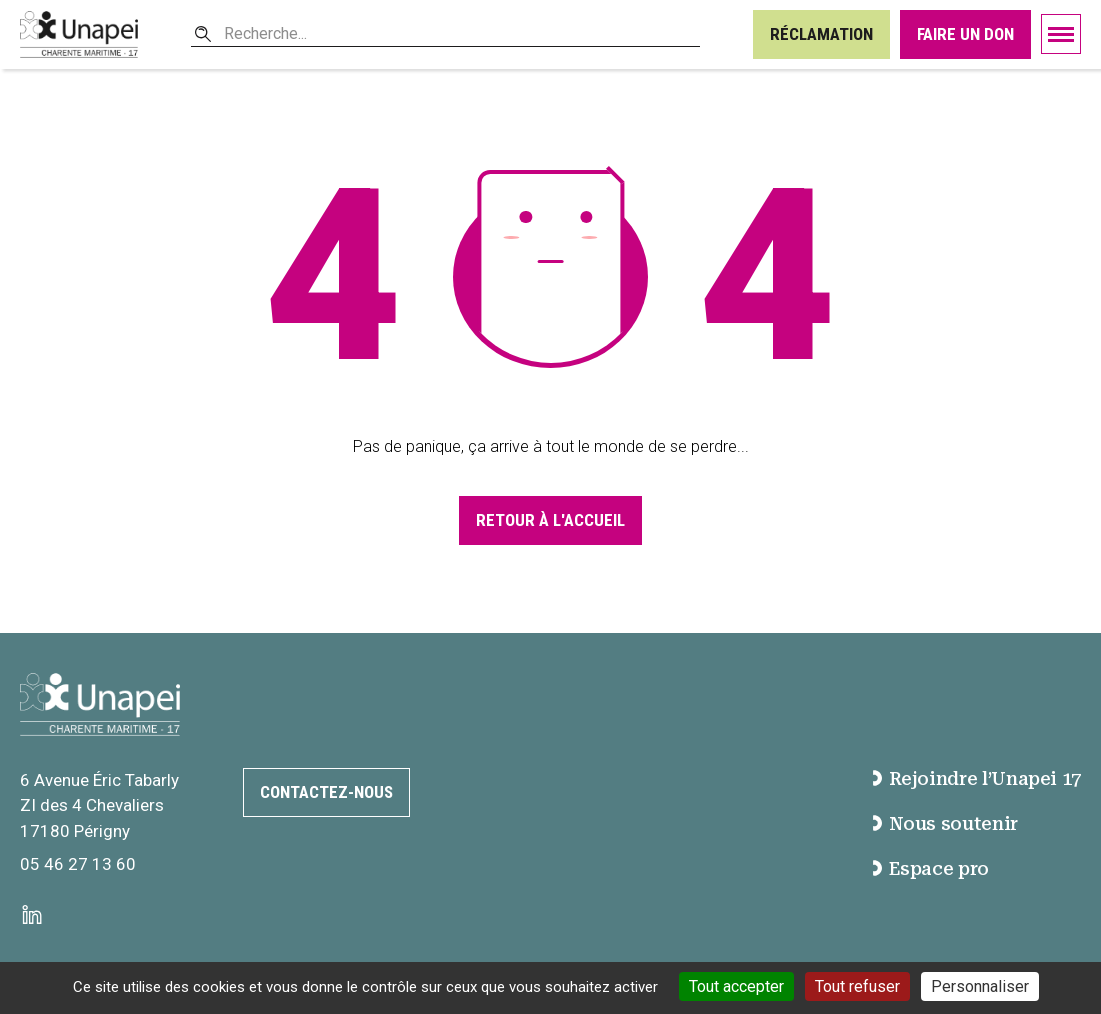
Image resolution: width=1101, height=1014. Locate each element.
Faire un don (965, 34)
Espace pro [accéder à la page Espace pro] (930, 868)
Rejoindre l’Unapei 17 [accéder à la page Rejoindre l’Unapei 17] (977, 778)
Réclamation (821, 34)
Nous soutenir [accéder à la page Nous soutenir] (945, 823)
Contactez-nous (326, 792)
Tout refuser (857, 986)
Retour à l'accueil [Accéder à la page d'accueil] (550, 520)
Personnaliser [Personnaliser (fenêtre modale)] (980, 986)
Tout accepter (736, 986)
